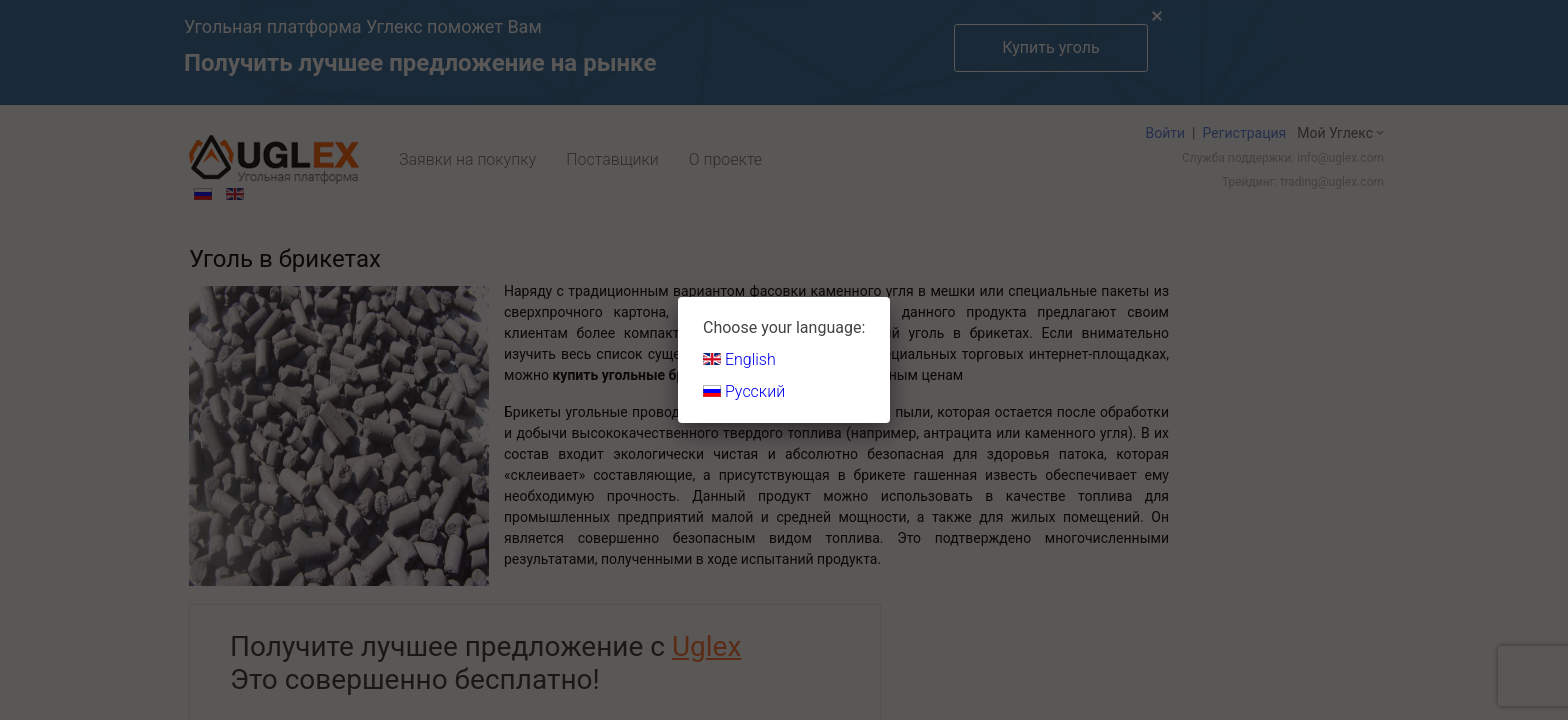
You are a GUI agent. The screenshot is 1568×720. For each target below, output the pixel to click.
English (739, 359)
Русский (744, 391)
